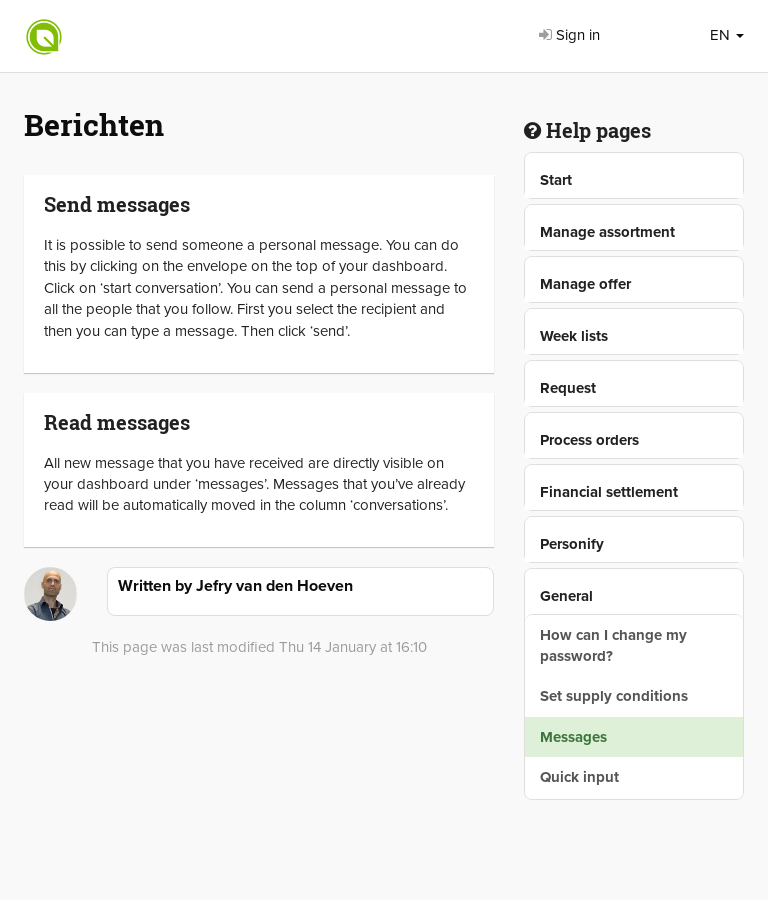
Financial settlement (609, 492)
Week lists (574, 336)
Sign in (569, 35)
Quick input (579, 777)
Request (568, 388)
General (566, 596)
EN (727, 35)
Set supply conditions (614, 696)
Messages (573, 737)
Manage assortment (607, 232)
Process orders (589, 440)
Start (556, 180)
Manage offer (585, 284)
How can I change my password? (613, 645)
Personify (572, 544)
